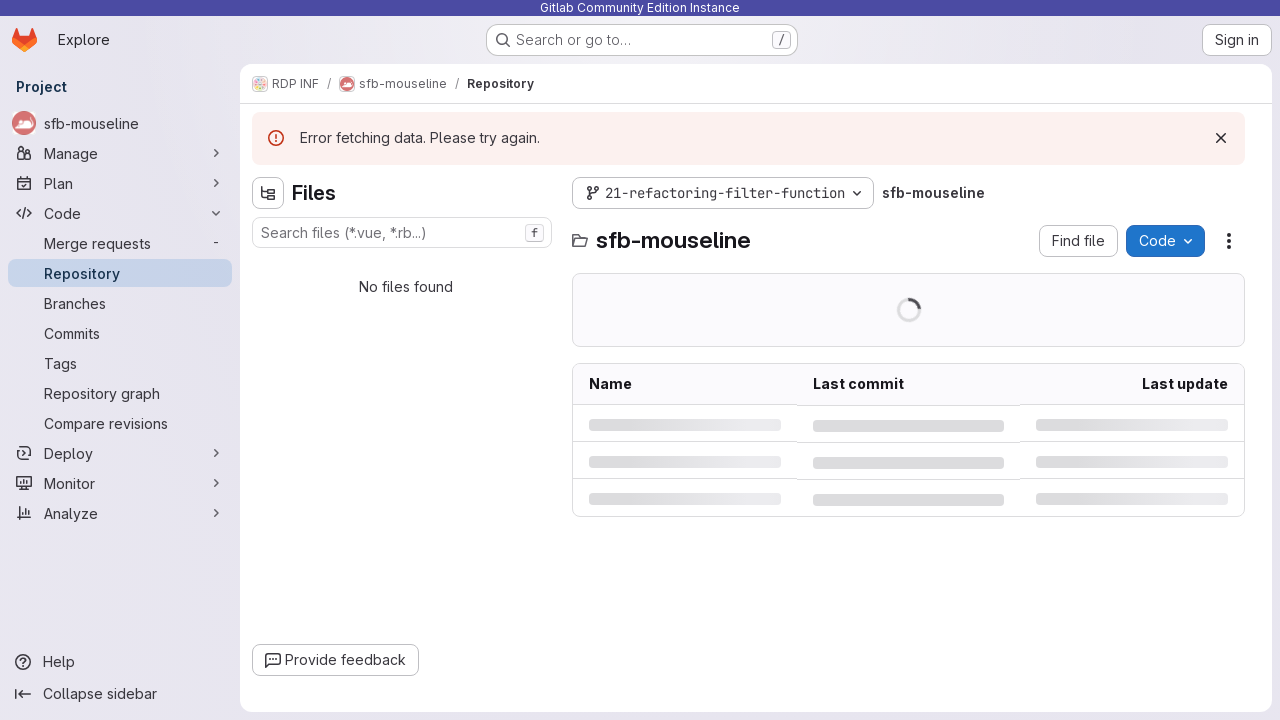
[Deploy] (120, 453)
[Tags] (120, 363)
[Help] (120, 662)
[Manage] (120, 153)
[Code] (120, 213)
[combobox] (402, 232)
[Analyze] (120, 513)
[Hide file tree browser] (268, 193)
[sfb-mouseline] (120, 123)
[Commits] (120, 333)
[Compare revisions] (120, 423)
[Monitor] (120, 483)
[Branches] (120, 303)
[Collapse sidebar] (120, 694)
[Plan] (120, 183)
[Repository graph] (120, 393)
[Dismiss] (1221, 138)
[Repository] (120, 273)
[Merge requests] (120, 243)
